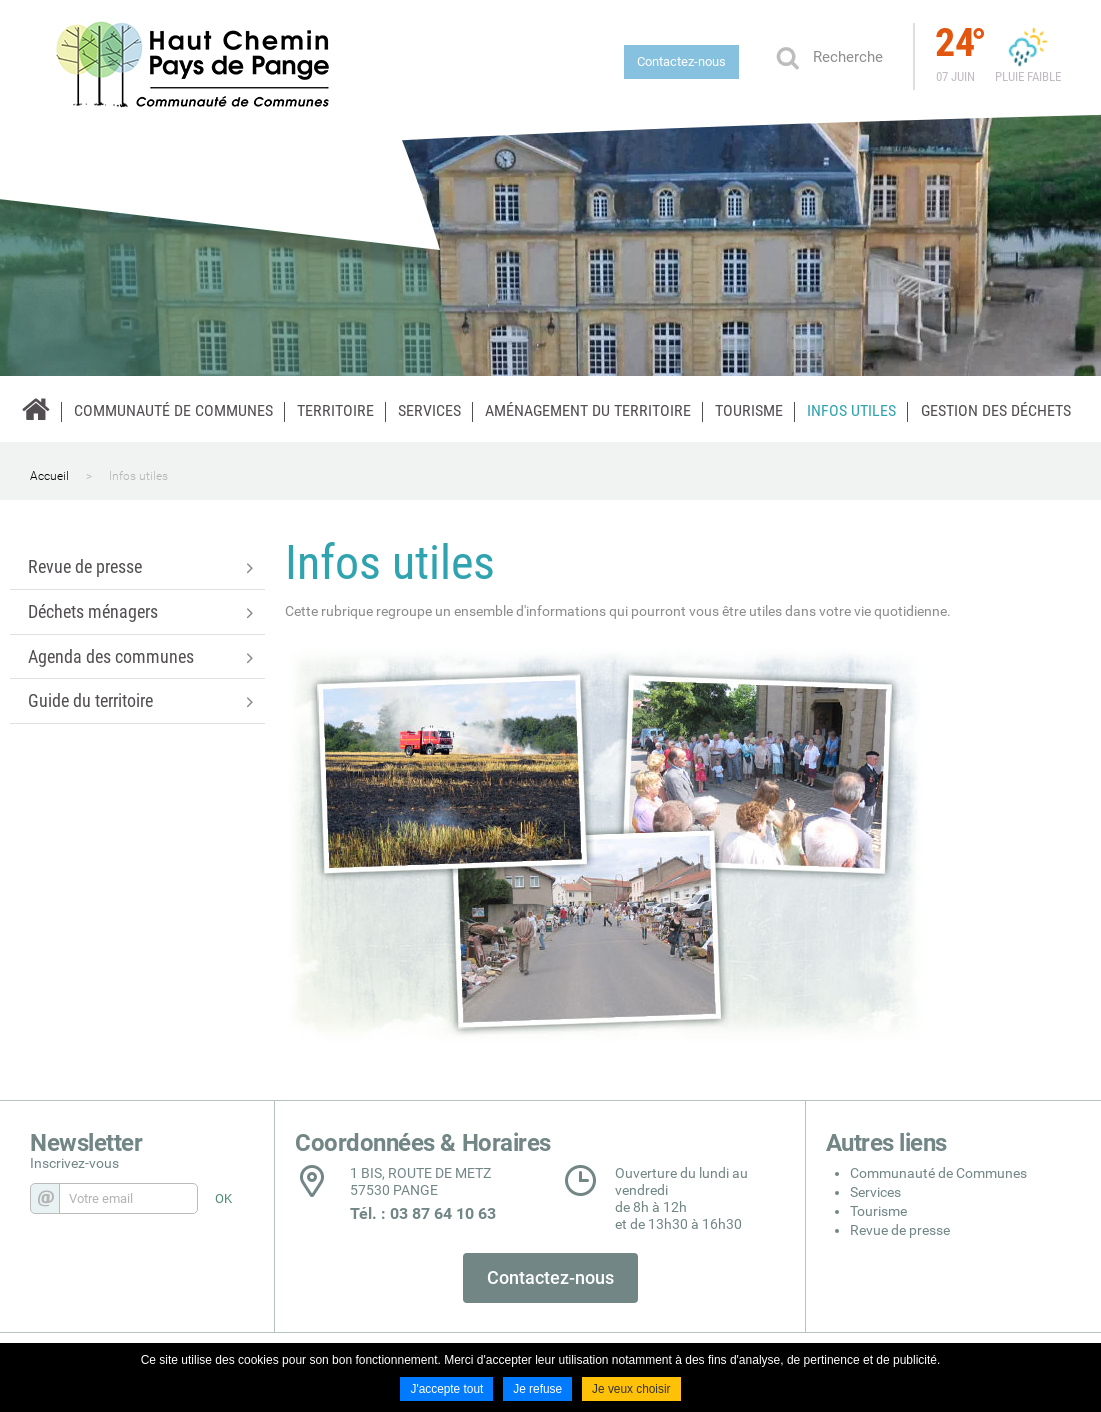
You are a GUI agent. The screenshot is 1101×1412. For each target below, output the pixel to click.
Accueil (49, 476)
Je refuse (537, 1390)
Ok (787, 57)
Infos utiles (138, 476)
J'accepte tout (446, 1390)
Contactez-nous (681, 61)
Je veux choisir (631, 1390)
